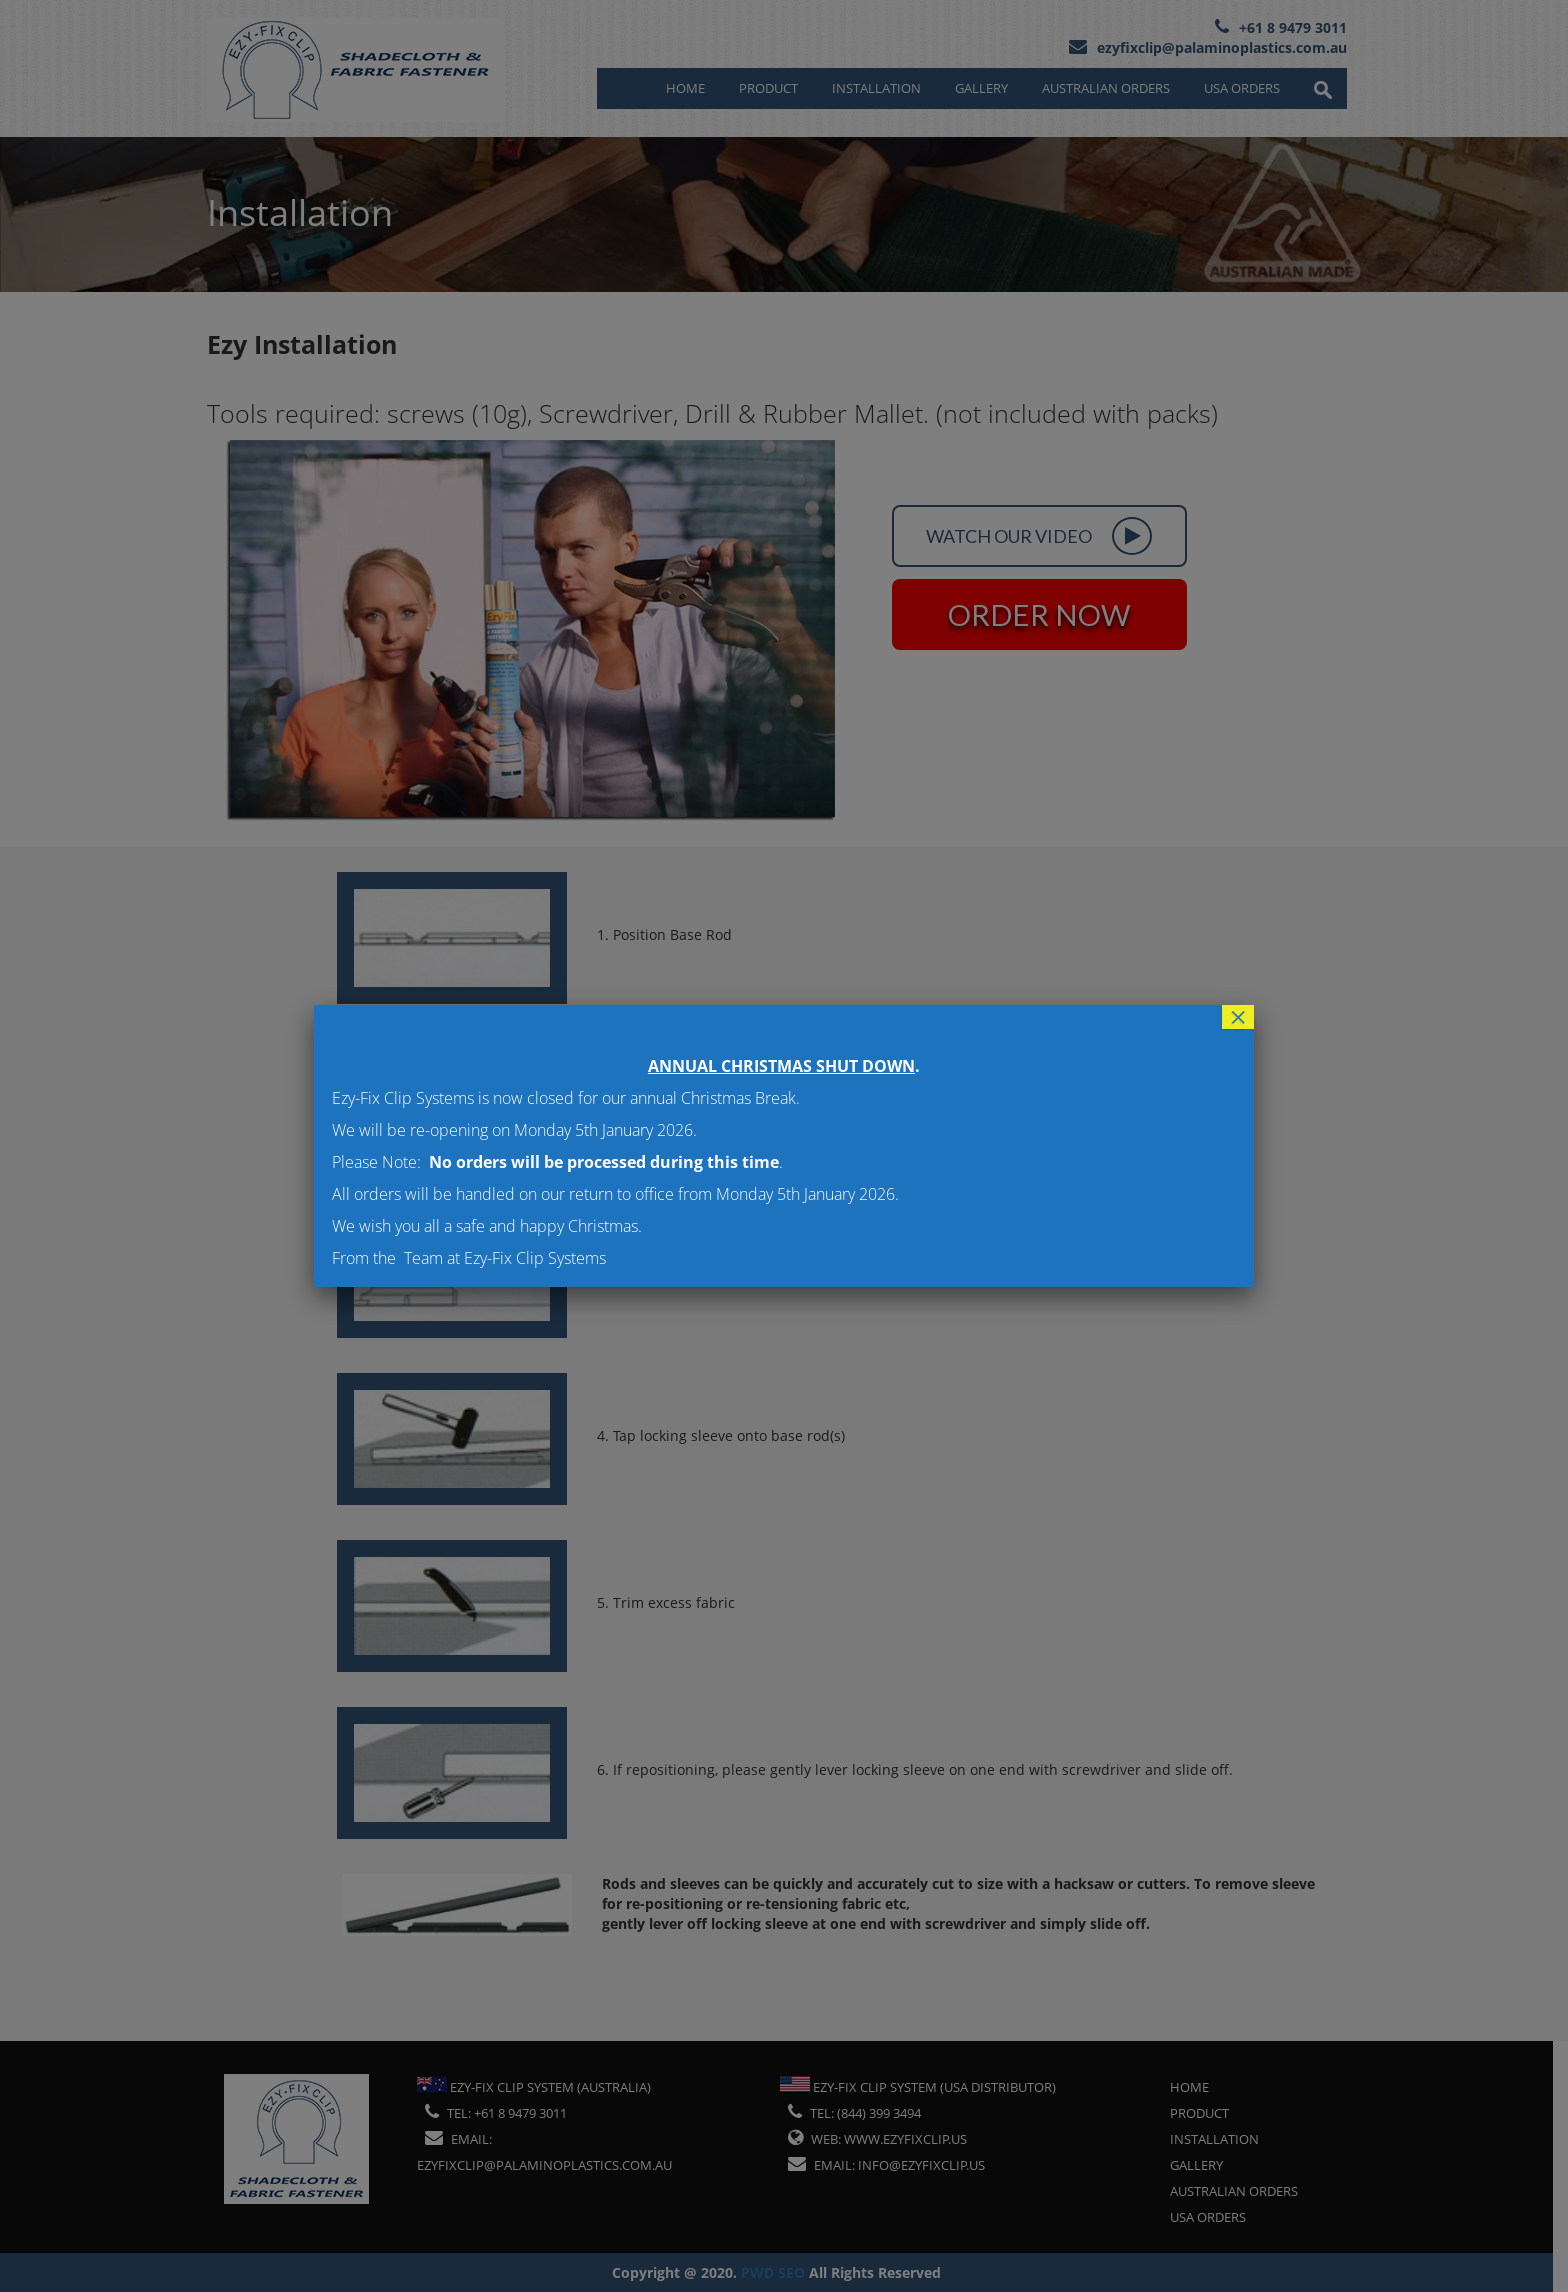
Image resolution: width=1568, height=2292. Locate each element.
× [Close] (1238, 1017)
